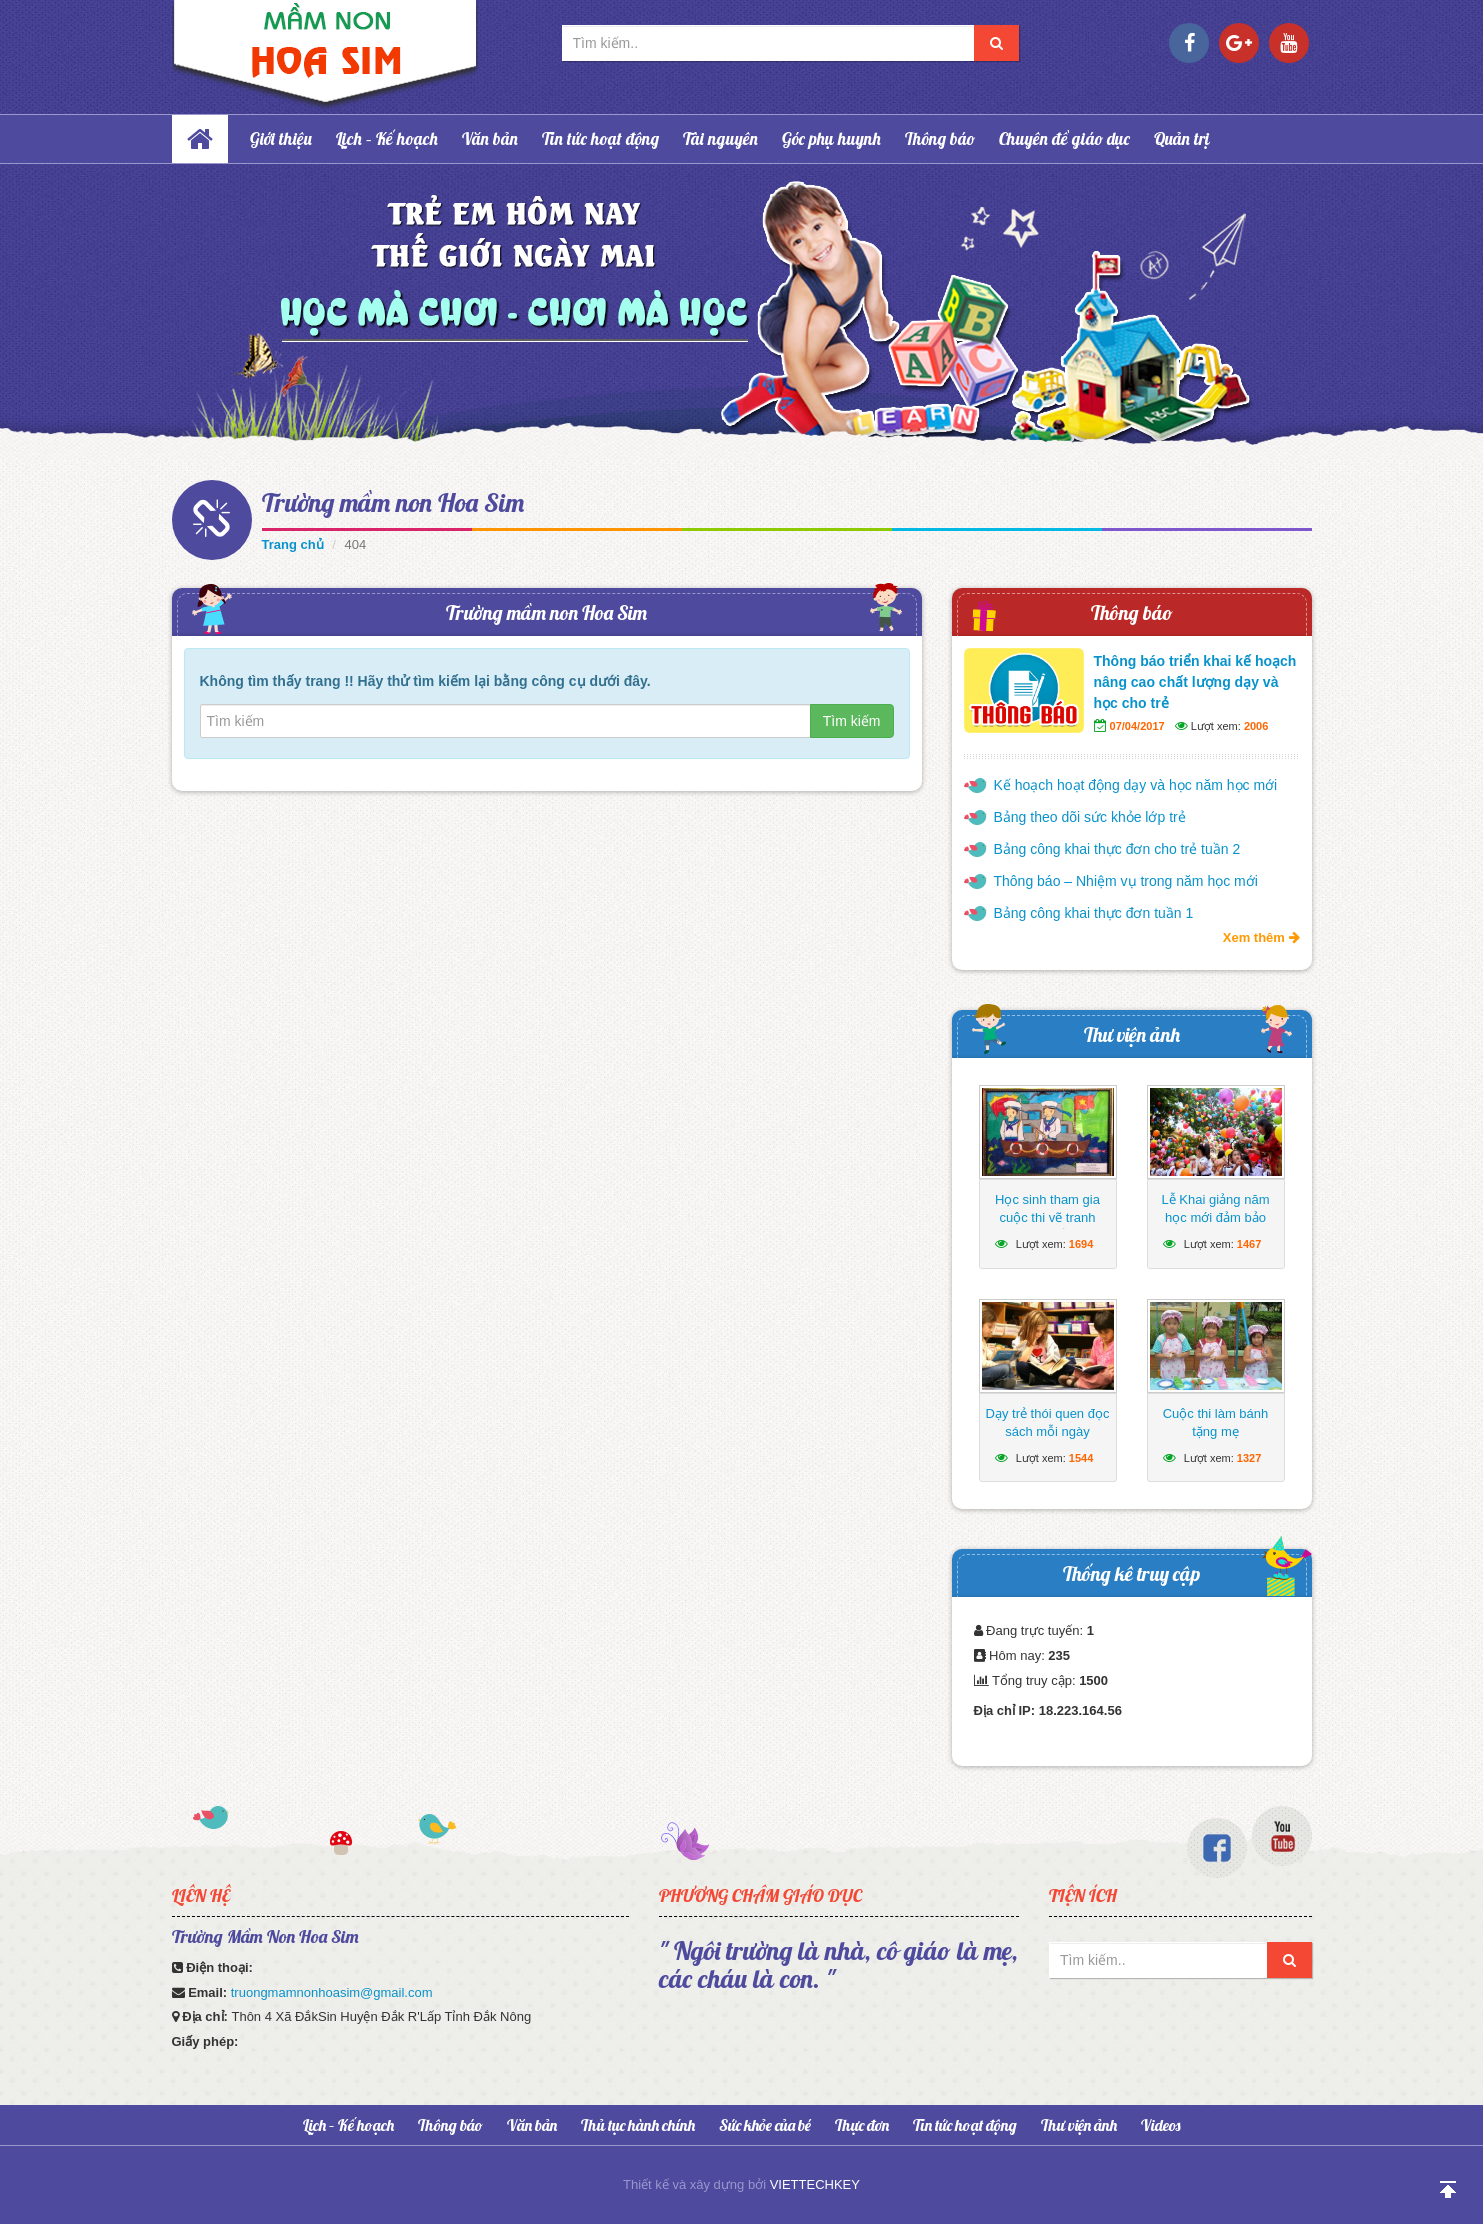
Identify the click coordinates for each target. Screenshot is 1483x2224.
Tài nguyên (720, 138)
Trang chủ (293, 544)
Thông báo (940, 138)
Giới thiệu (281, 138)
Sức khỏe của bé (765, 2125)
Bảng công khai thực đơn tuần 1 (1094, 913)
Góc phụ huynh (831, 138)
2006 (1256, 726)
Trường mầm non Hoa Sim (393, 502)
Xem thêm (1261, 937)
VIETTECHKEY (815, 2184)
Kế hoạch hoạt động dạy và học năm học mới (1136, 785)
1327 (1249, 1458)
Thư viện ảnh (1132, 1034)
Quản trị (1182, 138)
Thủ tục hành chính (638, 2125)
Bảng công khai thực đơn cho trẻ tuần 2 (1117, 849)
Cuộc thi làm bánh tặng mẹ (1216, 1422)
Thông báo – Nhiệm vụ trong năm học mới (1126, 881)
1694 (1081, 1244)
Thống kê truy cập (1131, 1573)
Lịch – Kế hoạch (387, 138)
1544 (1081, 1458)
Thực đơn (862, 2125)
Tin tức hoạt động (600, 138)
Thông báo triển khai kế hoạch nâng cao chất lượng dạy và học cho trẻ (1195, 682)
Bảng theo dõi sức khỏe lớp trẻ (1090, 817)
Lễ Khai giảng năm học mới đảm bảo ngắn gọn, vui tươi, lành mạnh (1215, 1226)
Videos (1160, 2125)
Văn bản (490, 138)
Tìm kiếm (852, 721)
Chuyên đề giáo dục (1064, 138)
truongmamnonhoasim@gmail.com (332, 1992)
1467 (1249, 1244)
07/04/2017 (1137, 726)
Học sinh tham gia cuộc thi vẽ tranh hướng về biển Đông (1047, 1217)
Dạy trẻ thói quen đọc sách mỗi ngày (1048, 1422)
